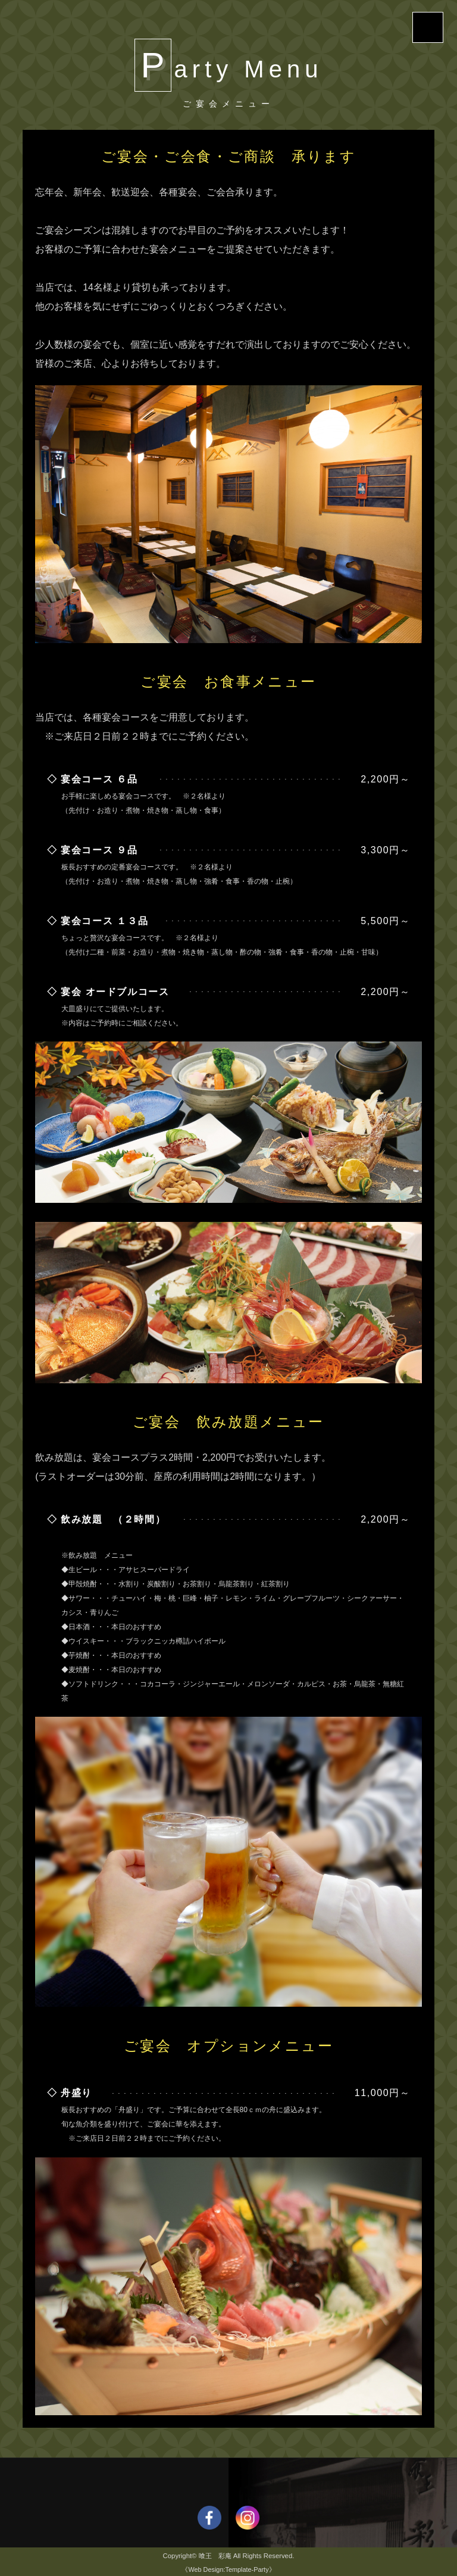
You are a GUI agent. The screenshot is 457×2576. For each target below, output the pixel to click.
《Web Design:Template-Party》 (228, 2569)
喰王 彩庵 (215, 2555)
